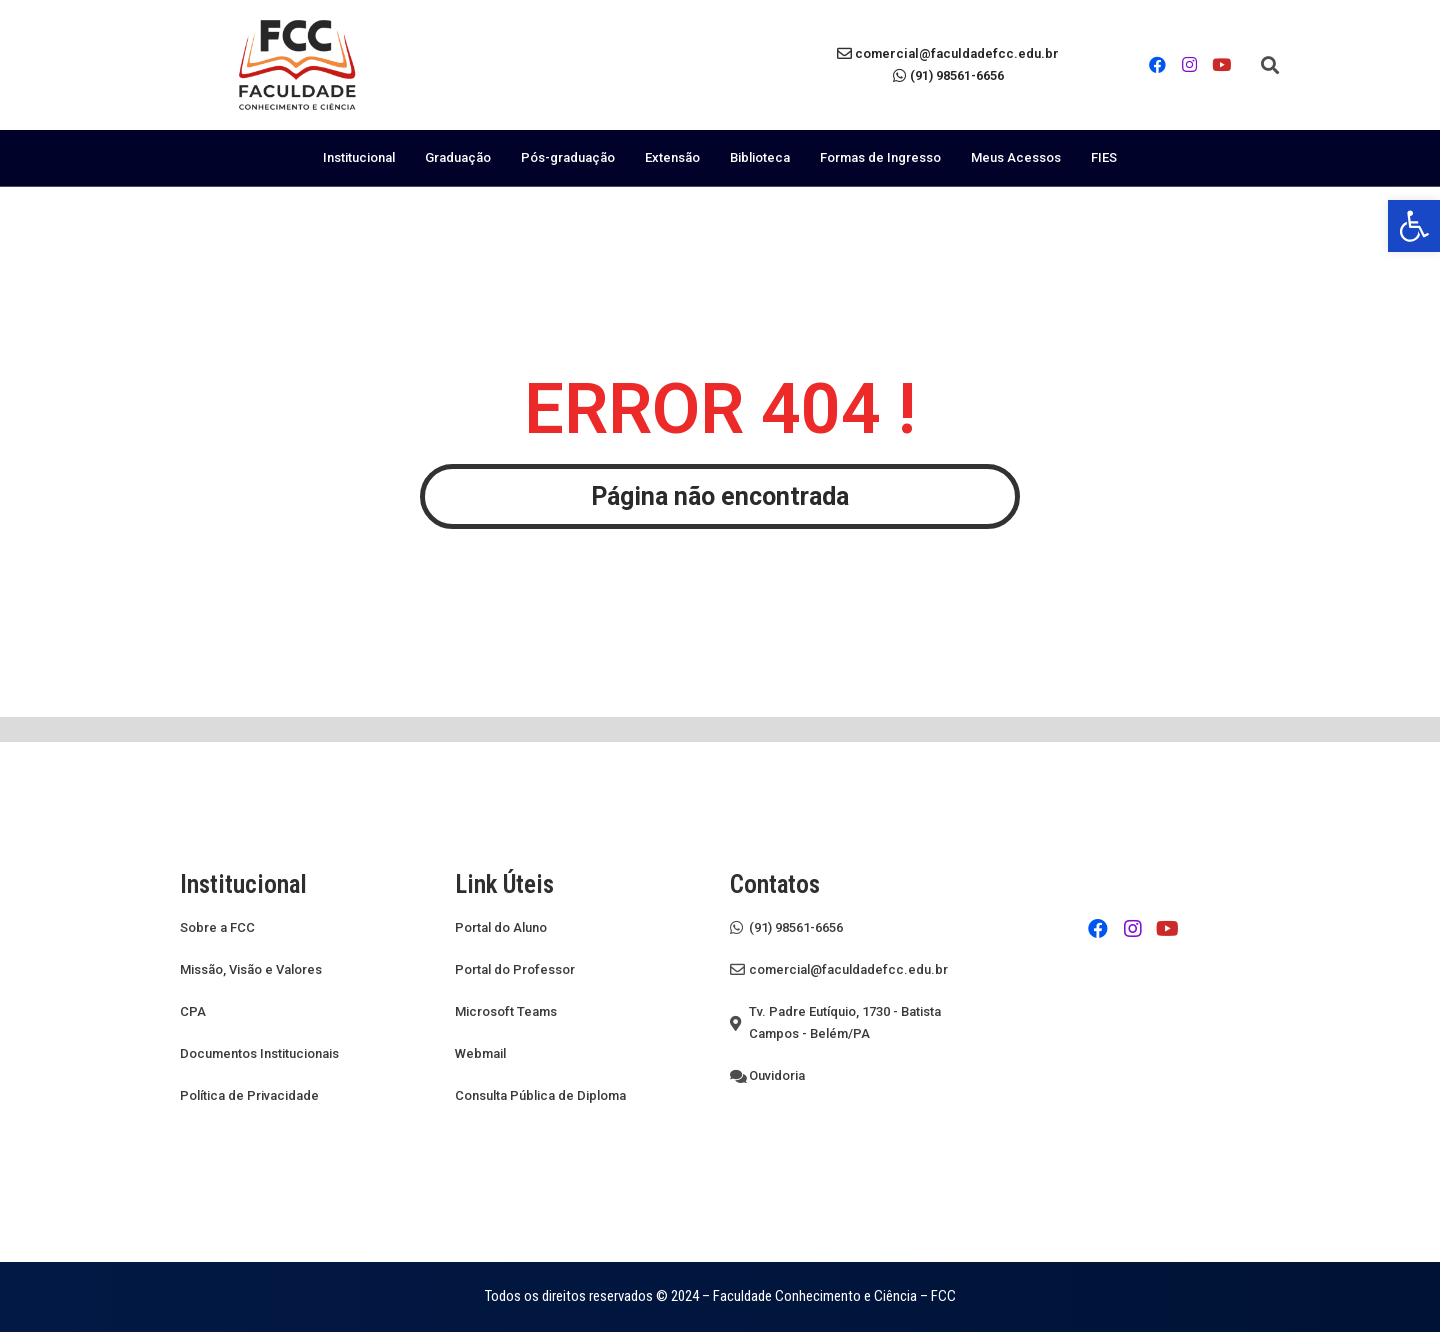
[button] (1270, 64)
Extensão (672, 157)
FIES (1104, 157)
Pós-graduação (568, 157)
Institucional (359, 157)
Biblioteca (760, 157)
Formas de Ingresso (880, 157)
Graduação (458, 157)
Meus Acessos (1016, 157)
